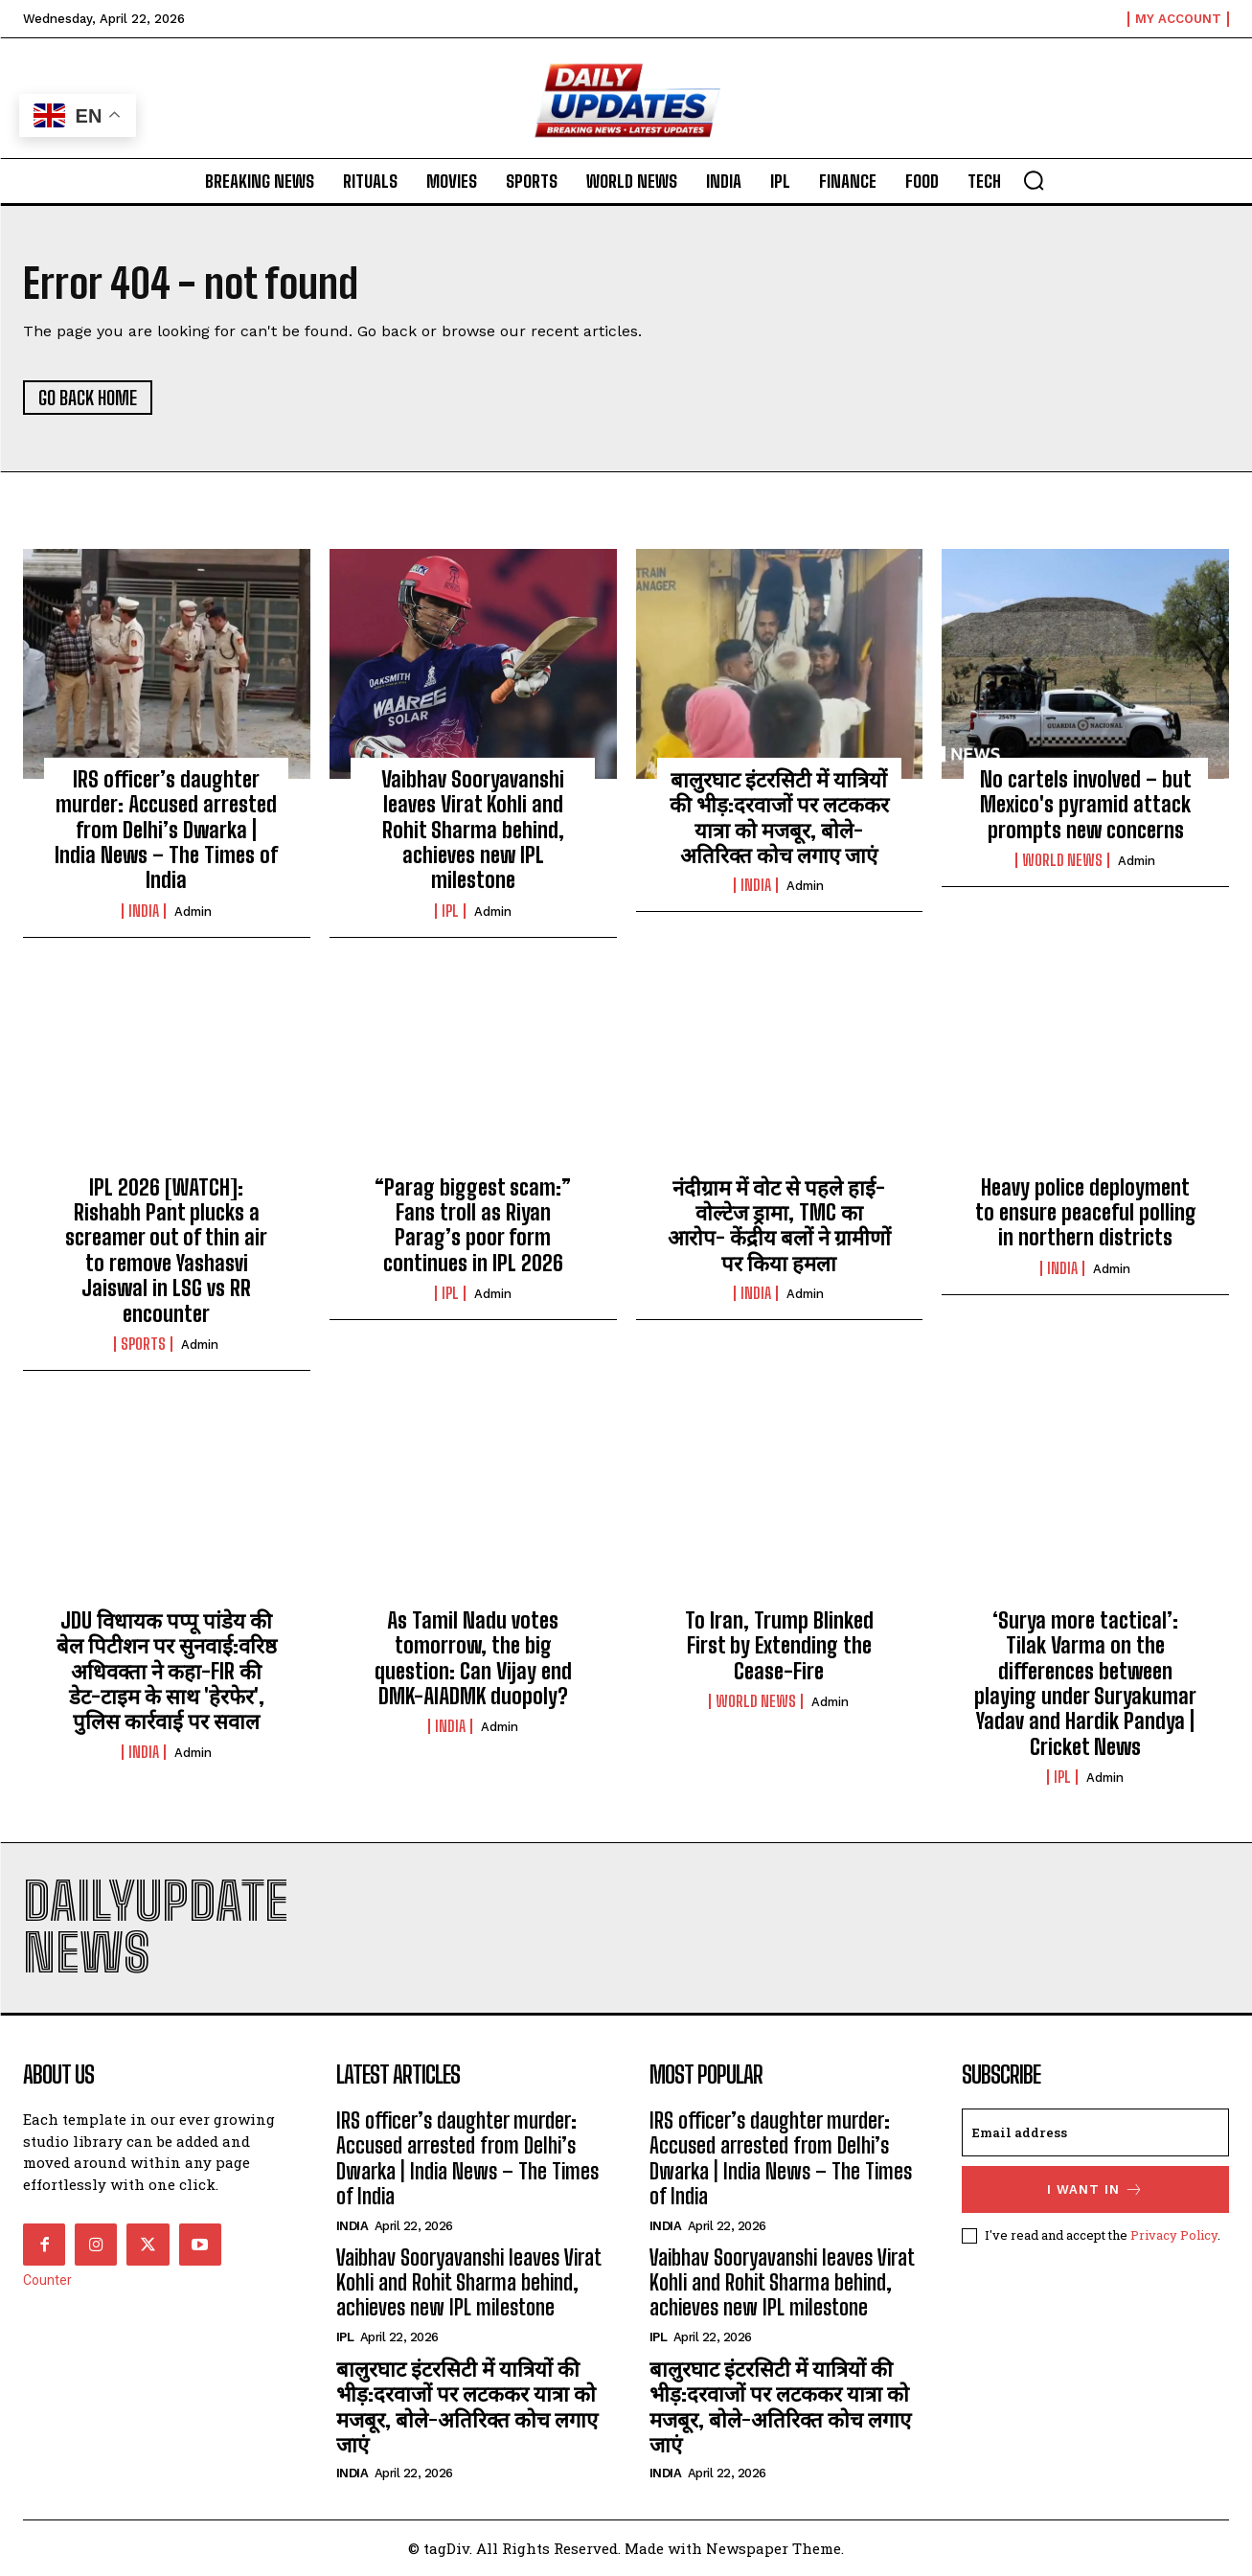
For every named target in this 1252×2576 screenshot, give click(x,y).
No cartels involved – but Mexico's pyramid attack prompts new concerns (1086, 804)
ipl (450, 911)
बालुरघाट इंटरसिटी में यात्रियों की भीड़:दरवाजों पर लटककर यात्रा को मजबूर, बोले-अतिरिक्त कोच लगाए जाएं (779, 817)
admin (193, 911)
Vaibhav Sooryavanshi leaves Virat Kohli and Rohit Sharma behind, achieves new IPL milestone (472, 830)
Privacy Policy (1174, 2235)
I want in (1095, 2189)
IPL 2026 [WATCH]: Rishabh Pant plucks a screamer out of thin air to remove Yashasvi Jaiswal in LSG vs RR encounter (166, 1250)
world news (1062, 860)
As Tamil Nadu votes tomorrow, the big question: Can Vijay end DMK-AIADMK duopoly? (473, 1658)
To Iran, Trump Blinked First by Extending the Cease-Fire (779, 1645)
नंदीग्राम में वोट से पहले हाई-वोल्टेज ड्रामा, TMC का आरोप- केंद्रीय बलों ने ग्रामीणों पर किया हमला (779, 1225)
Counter (47, 2280)
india (143, 911)
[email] (1095, 2132)
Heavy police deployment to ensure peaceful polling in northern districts (1085, 1212)
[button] (1034, 180)
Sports (143, 1344)
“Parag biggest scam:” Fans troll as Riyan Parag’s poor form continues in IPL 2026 (473, 1225)
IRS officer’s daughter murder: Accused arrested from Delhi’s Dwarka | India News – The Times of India (166, 830)
